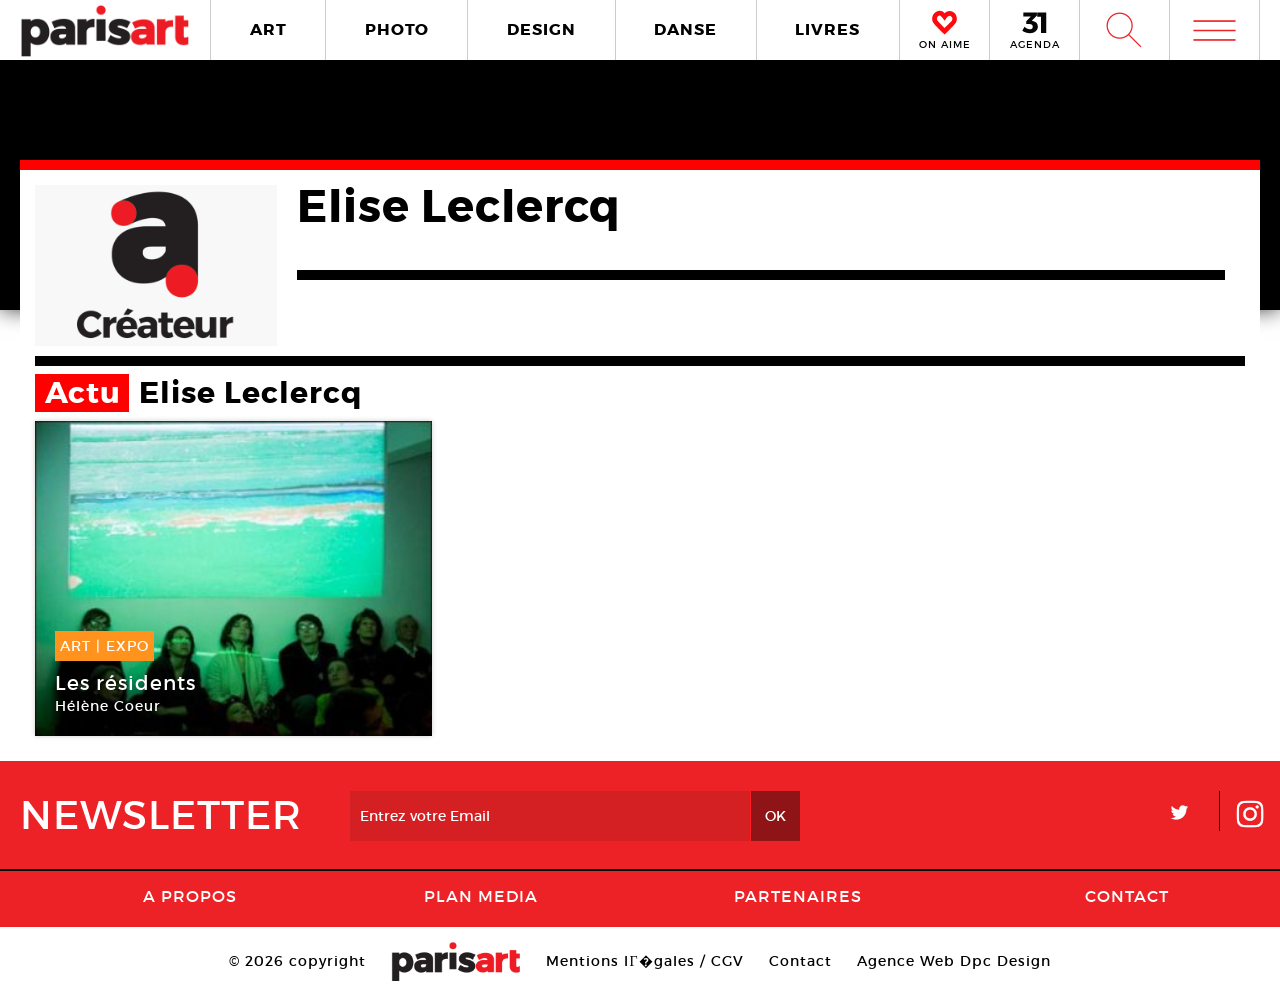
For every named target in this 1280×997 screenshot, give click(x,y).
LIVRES (827, 29)
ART (268, 29)
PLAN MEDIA (481, 896)
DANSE (685, 29)
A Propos (190, 896)
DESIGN (541, 29)
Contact (1127, 896)
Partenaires (798, 896)
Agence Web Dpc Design (954, 961)
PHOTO (397, 29)
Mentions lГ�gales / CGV (644, 961)
